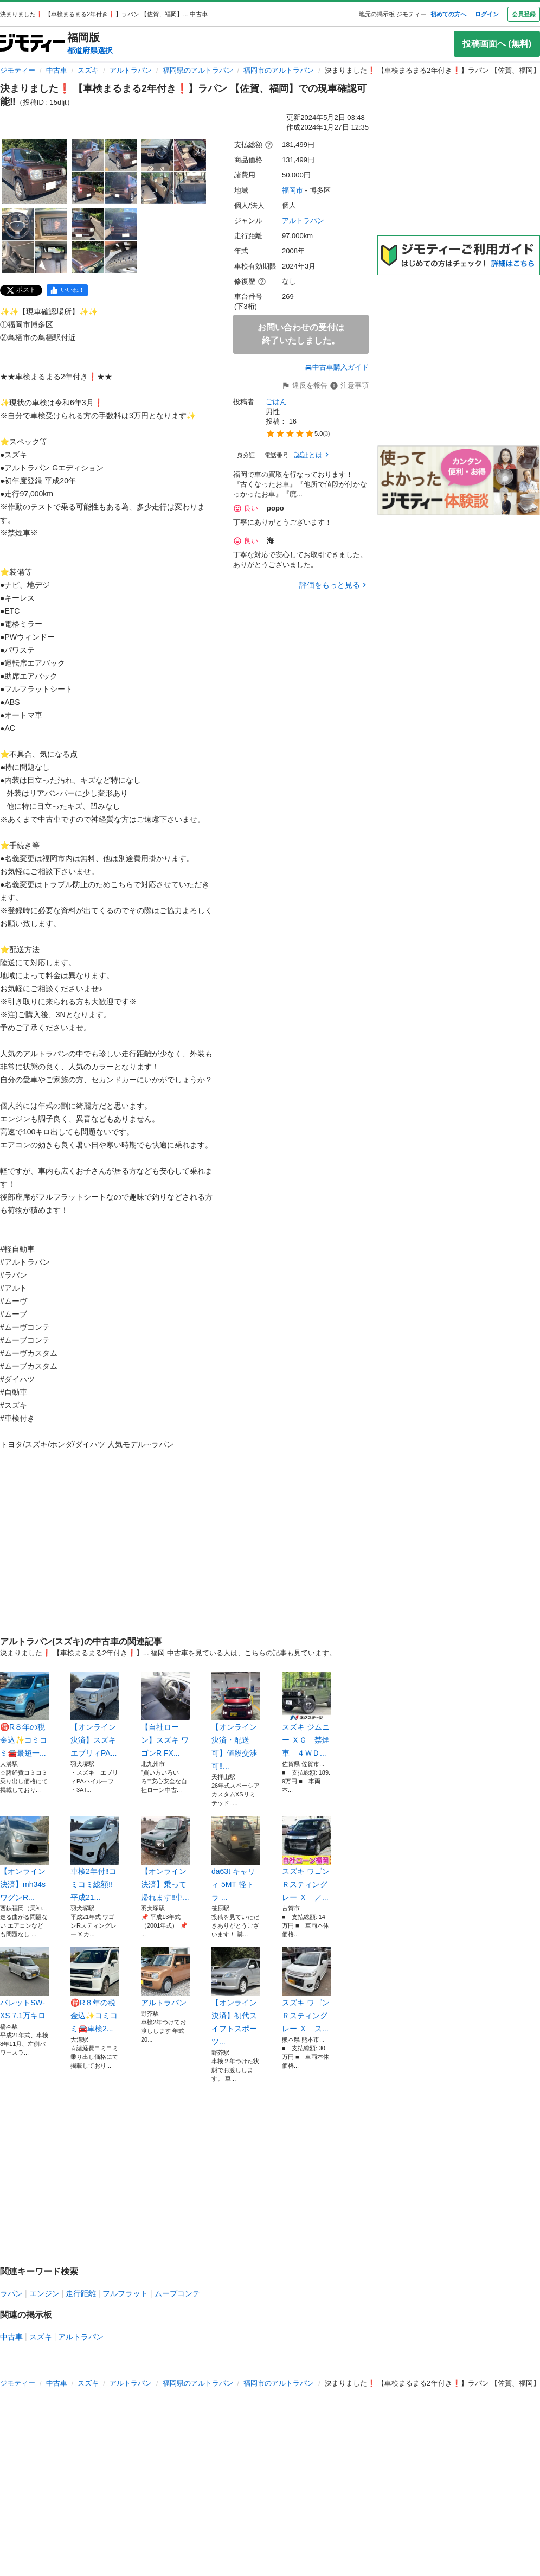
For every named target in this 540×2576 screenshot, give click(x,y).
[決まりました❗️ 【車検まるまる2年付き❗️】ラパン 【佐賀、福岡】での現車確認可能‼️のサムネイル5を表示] (104, 241)
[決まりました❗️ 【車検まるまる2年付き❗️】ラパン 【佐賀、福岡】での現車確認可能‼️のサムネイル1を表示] (34, 171)
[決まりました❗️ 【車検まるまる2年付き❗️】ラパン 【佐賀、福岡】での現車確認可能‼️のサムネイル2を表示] (104, 171)
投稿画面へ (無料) (496, 43)
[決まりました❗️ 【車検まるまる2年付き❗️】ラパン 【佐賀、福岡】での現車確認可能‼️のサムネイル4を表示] (34, 241)
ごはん (276, 402)
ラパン (11, 2293)
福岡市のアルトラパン (278, 70)
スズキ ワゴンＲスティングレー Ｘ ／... (306, 1859)
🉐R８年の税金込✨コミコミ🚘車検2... (94, 1990)
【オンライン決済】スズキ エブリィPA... (94, 1714)
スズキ (88, 70)
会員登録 (524, 14)
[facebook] (67, 290)
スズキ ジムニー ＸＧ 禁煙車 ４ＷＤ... (306, 1714)
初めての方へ (448, 14)
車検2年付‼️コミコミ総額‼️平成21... (94, 1859)
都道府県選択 (90, 50)
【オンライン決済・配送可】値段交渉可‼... (235, 1721)
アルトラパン (131, 70)
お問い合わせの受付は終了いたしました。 (301, 334)
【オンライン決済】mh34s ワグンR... (24, 1859)
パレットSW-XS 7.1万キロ (24, 1983)
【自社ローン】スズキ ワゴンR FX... (165, 1714)
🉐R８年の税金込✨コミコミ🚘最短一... (24, 1714)
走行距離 (81, 2293)
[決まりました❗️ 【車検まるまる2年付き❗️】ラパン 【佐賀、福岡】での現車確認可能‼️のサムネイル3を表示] (173, 171)
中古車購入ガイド (337, 367)
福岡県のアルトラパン (198, 70)
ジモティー (17, 70)
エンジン (44, 2293)
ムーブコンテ (177, 2293)
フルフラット (125, 2293)
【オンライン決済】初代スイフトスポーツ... (235, 1996)
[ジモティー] (32, 44)
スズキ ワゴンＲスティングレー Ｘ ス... (306, 1990)
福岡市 (292, 190)
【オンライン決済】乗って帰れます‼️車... (165, 1859)
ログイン (487, 14)
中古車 (56, 70)
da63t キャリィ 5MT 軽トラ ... (235, 1859)
